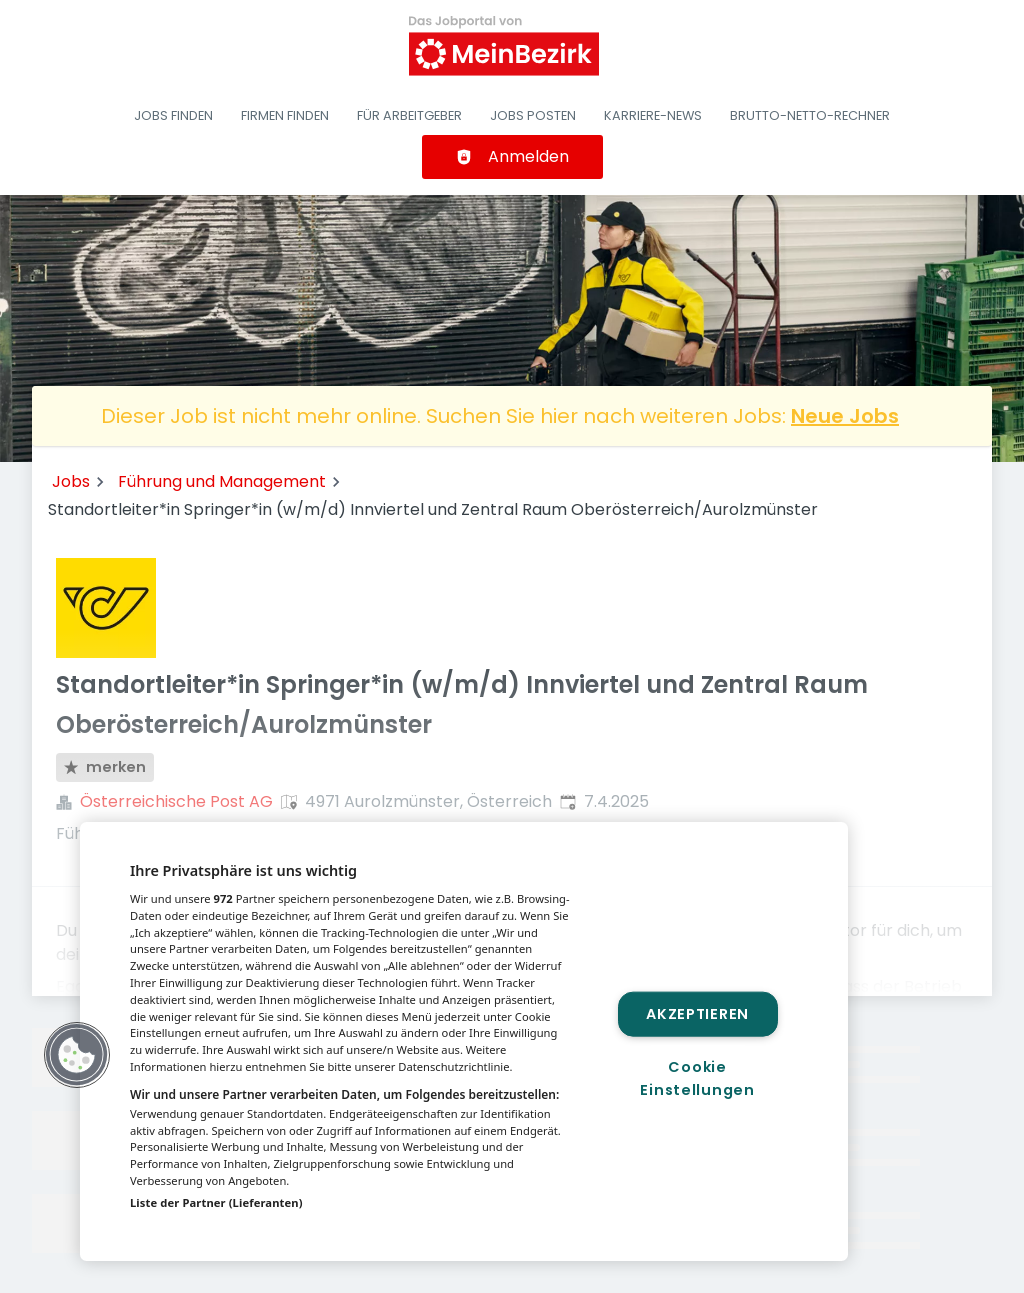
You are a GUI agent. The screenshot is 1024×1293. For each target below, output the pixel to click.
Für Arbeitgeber (409, 115)
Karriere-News (653, 115)
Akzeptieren (697, 1013)
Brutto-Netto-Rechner (810, 115)
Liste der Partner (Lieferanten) (216, 1202)
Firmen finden (285, 115)
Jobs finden (173, 115)
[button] (77, 1055)
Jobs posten (533, 115)
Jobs (71, 481)
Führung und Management (222, 481)
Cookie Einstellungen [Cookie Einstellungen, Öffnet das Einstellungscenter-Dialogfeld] (697, 1078)
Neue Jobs (845, 416)
